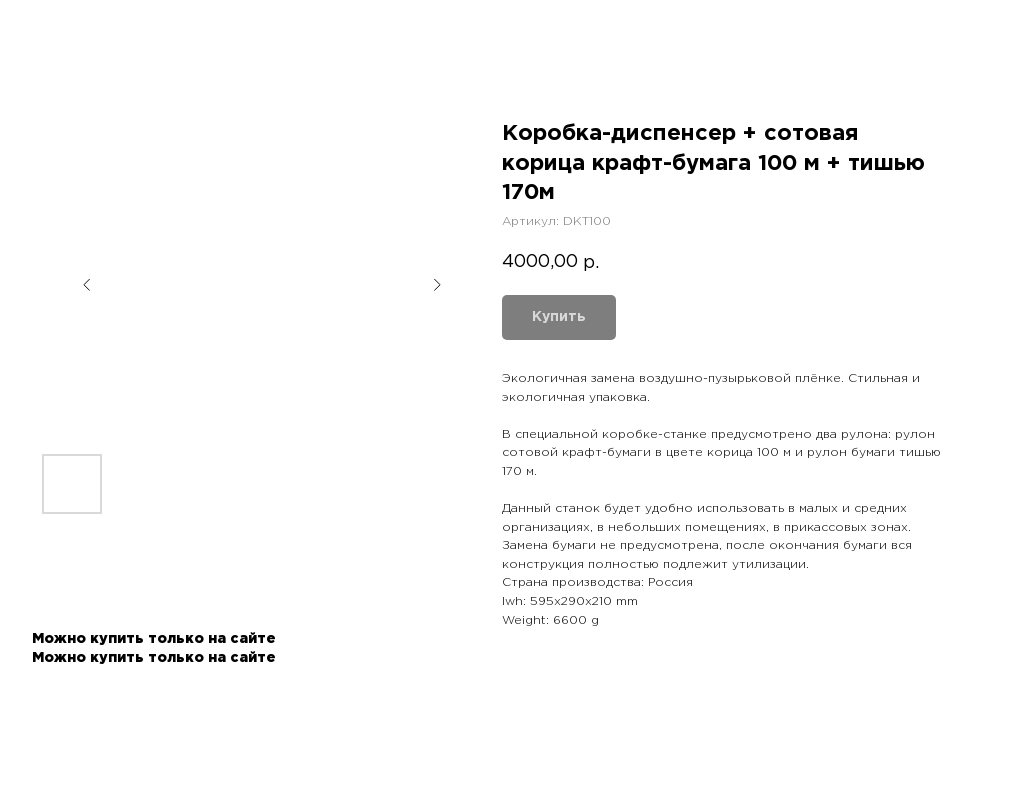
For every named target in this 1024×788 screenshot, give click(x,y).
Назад (54, 28)
